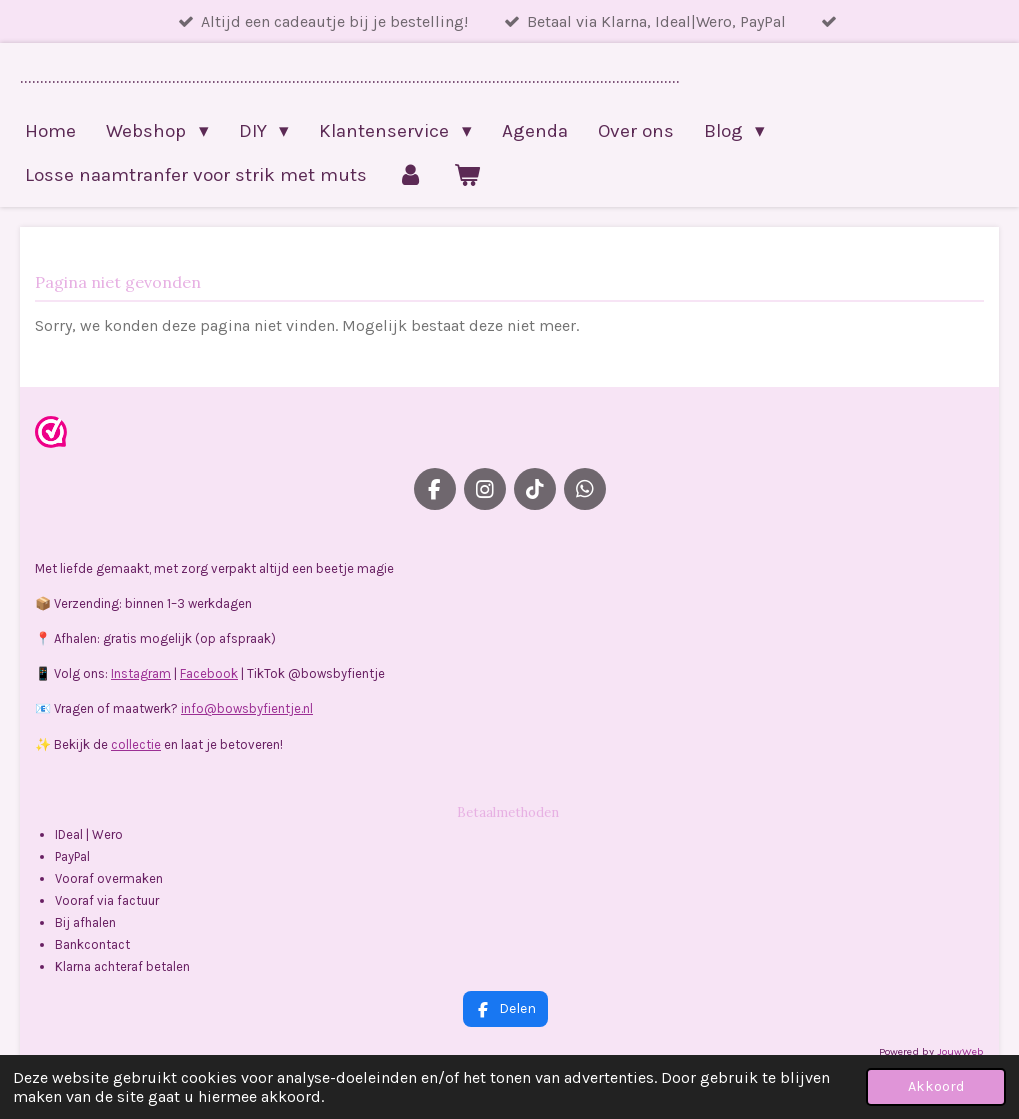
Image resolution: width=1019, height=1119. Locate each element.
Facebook (209, 673)
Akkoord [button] (936, 1086)
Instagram (141, 673)
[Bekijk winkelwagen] (467, 175)
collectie (136, 744)
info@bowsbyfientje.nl (247, 708)
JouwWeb (960, 1051)
